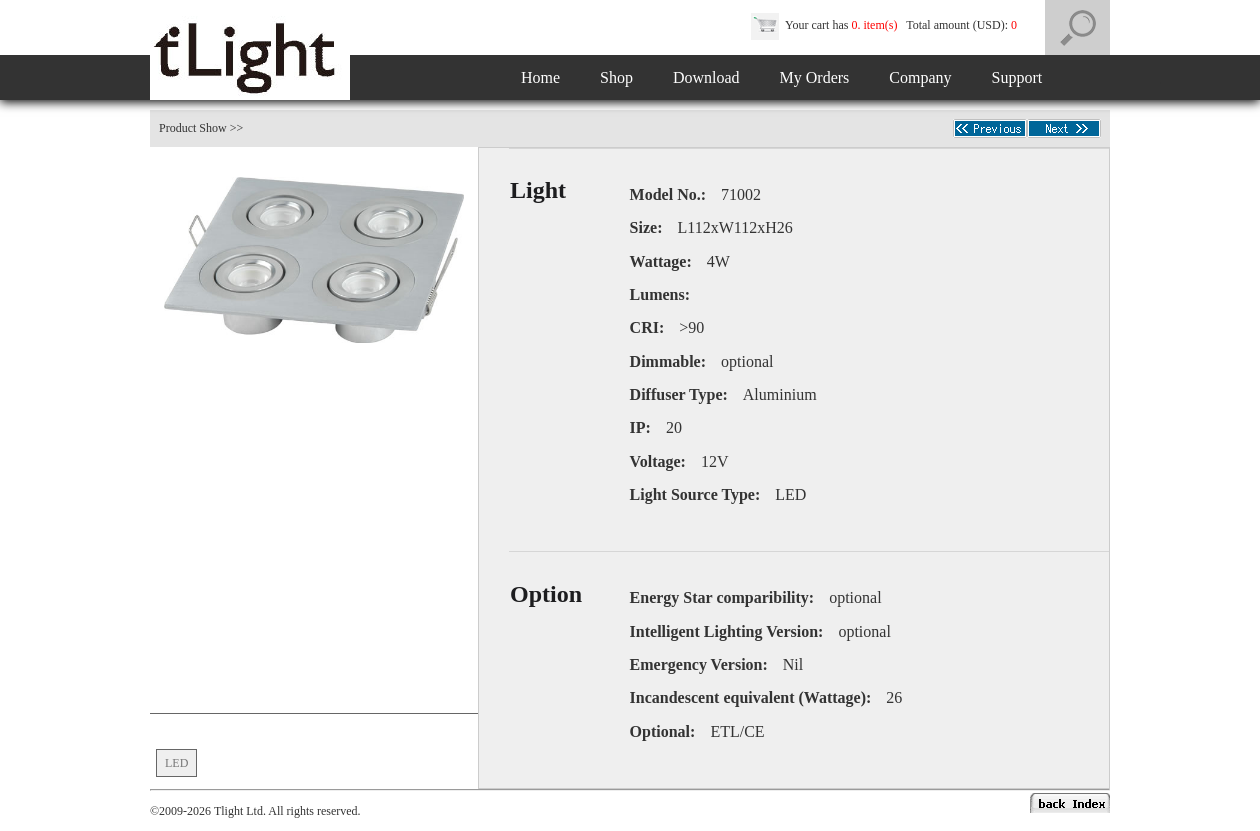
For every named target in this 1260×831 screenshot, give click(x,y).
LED (176, 763)
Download (706, 77)
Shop (616, 77)
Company (920, 77)
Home (540, 77)
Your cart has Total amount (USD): (885, 25)
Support (1017, 77)
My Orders (815, 77)
